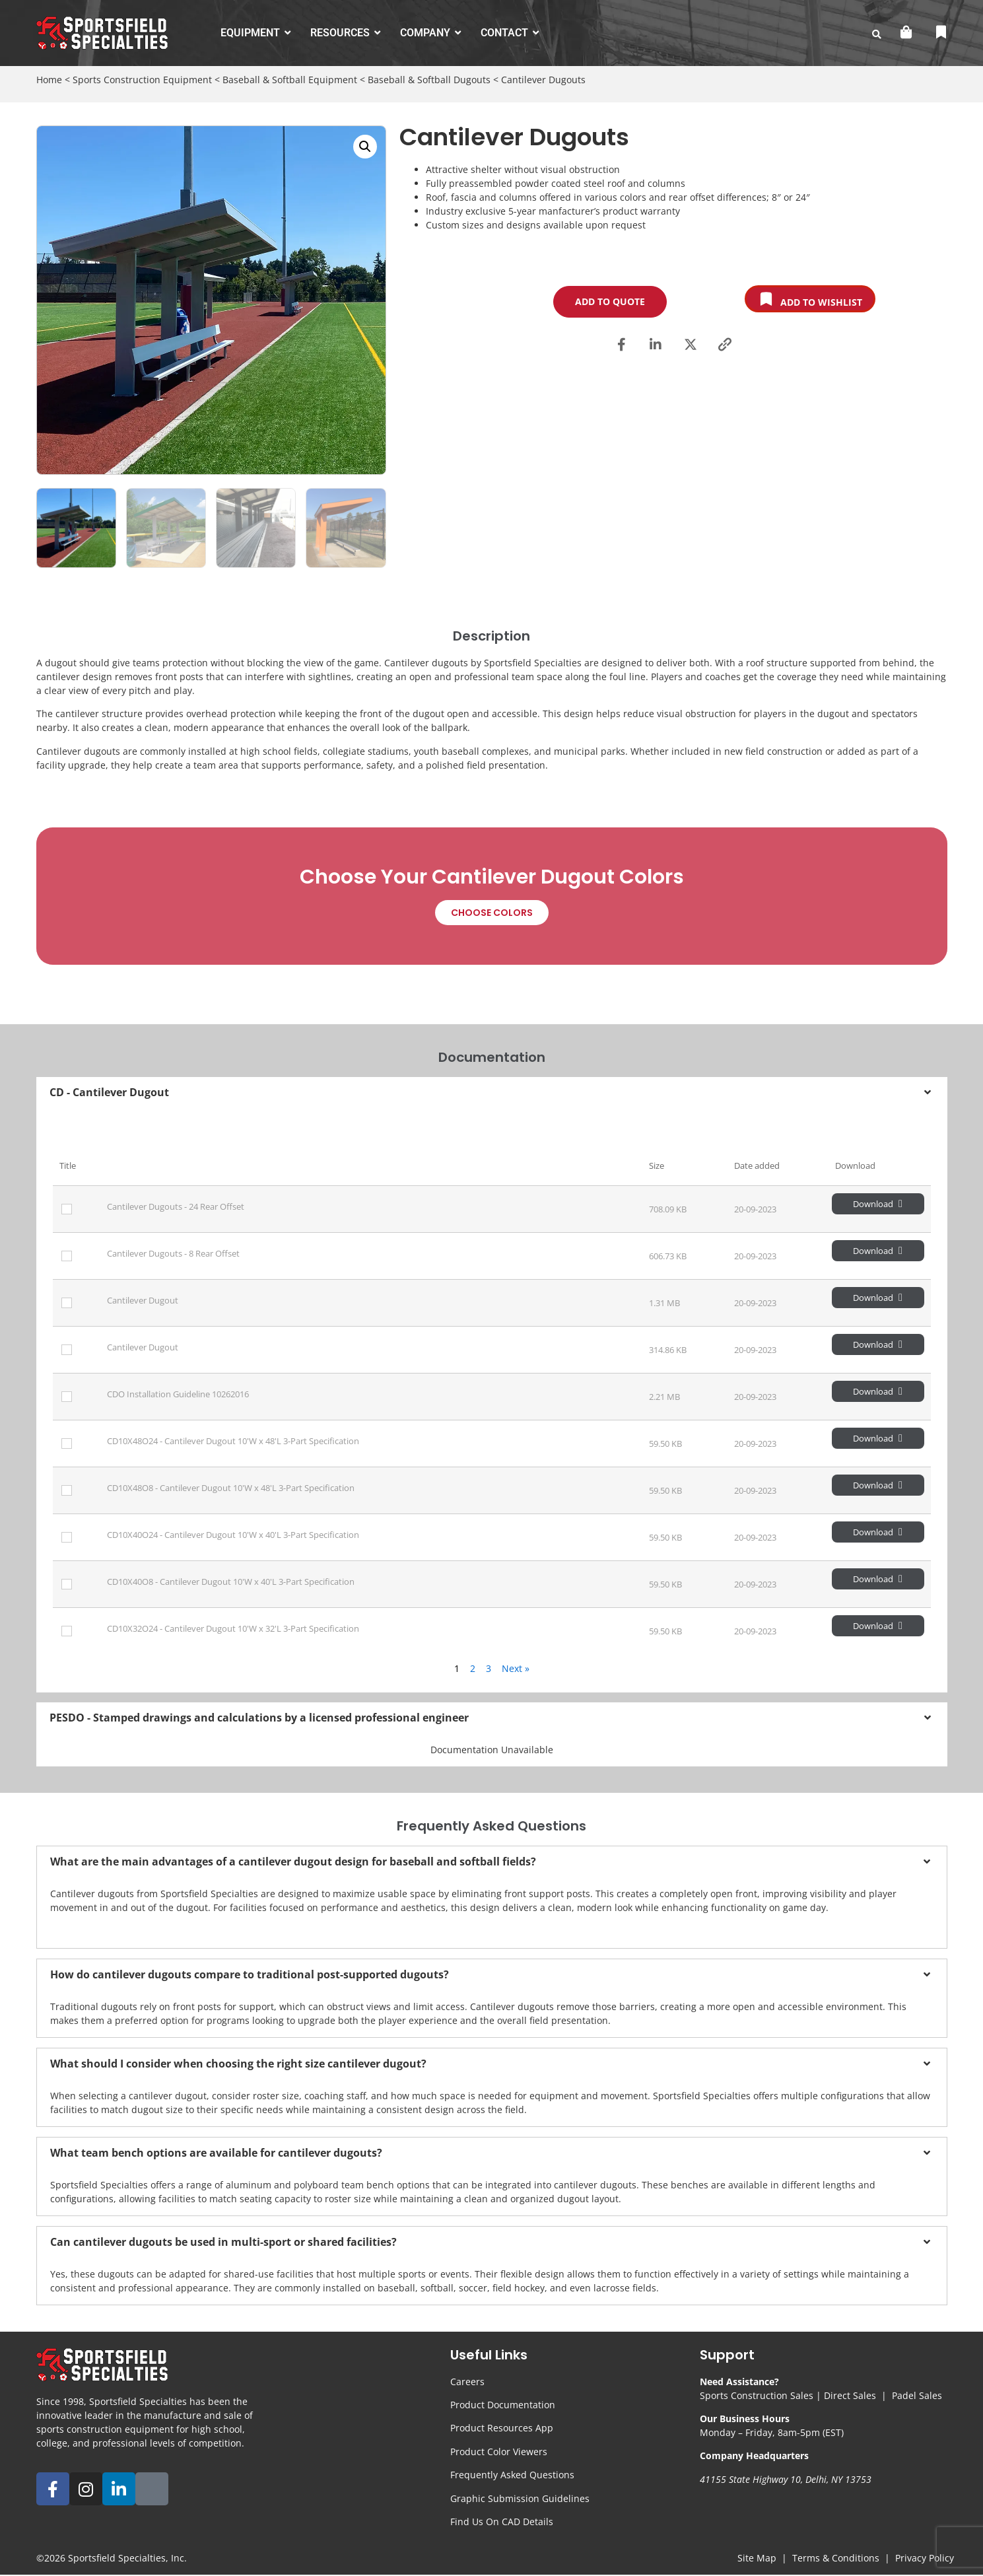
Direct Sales (850, 2395)
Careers (467, 2381)
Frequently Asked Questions (512, 2474)
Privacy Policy (924, 2558)
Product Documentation (502, 2404)
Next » (515, 1668)
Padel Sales (917, 2395)
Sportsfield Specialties (117, 2558)
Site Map (756, 2558)
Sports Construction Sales (756, 2395)
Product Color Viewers (498, 2451)
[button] (365, 146)
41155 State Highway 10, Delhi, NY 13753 (785, 2479)
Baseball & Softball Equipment (289, 79)
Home (49, 79)
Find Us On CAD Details (501, 2521)
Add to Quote (610, 301)
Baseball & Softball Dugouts (429, 79)
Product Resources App (501, 2427)
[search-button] (876, 34)
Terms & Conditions (835, 2558)
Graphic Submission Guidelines (520, 2498)
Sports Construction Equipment (142, 79)
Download (877, 1204)
